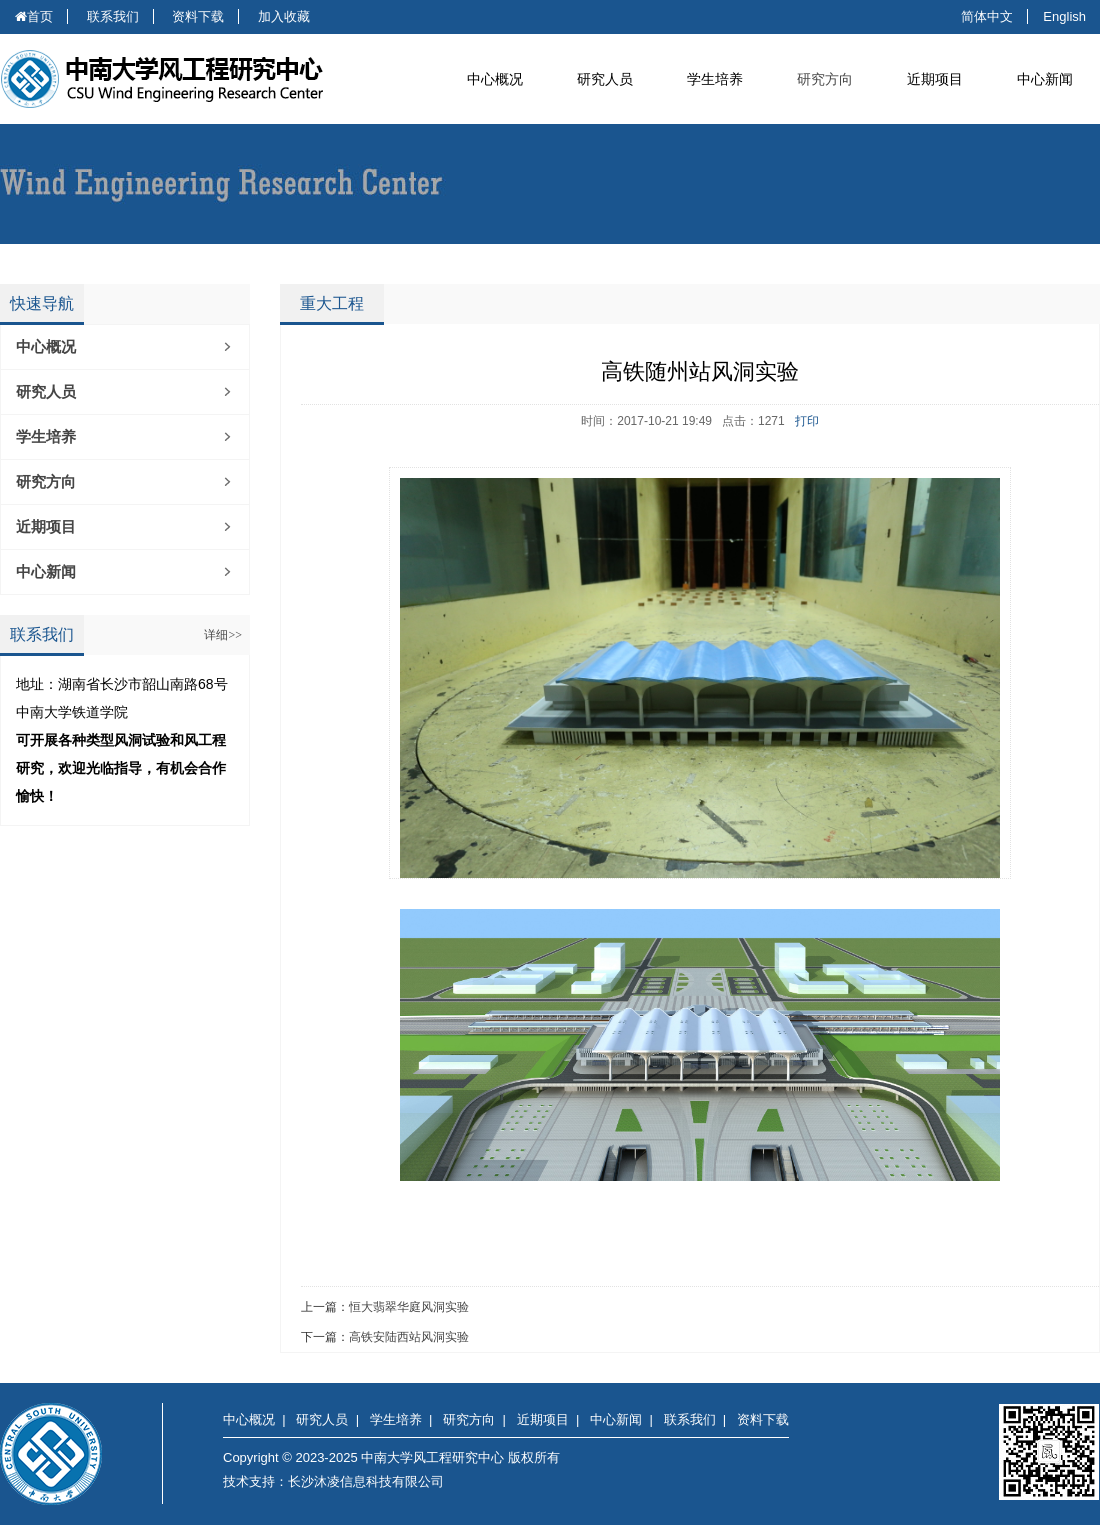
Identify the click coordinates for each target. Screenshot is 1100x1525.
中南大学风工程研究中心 (180, 79)
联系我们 (113, 16)
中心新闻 (46, 571)
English (1064, 16)
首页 (34, 16)
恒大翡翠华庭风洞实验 (409, 1307)
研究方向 (825, 79)
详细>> (223, 635)
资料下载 (198, 16)
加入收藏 (284, 16)
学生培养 (46, 436)
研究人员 (46, 391)
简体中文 (987, 16)
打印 (807, 421)
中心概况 (46, 346)
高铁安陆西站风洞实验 (409, 1337)
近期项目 (46, 526)
